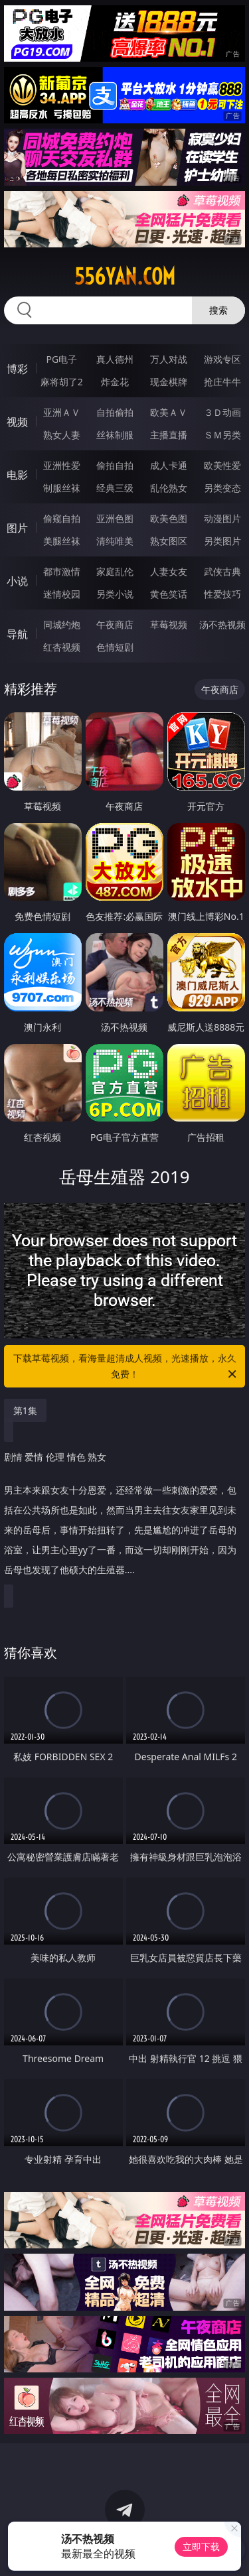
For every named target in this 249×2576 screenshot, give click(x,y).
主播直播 (168, 434)
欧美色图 (168, 518)
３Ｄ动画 (222, 412)
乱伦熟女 (168, 488)
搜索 (218, 310)
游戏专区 (222, 359)
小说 (17, 581)
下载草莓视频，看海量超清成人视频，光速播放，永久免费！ (126, 1367)
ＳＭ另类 (222, 434)
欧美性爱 (222, 465)
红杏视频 (61, 647)
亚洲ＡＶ (61, 412)
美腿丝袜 (61, 541)
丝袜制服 (114, 434)
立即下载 (201, 2546)
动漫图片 (222, 518)
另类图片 (222, 541)
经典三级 (114, 488)
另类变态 (222, 488)
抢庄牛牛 (222, 381)
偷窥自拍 (61, 518)
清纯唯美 (114, 541)
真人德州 (114, 359)
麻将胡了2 (62, 381)
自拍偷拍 (114, 412)
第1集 (25, 1410)
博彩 (17, 368)
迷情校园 (61, 594)
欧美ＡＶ (168, 412)
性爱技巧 (222, 594)
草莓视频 (168, 624)
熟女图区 (168, 541)
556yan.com (124, 276)
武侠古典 (222, 571)
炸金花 (115, 381)
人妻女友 (168, 571)
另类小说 (114, 594)
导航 (17, 634)
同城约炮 (61, 624)
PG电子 (61, 359)
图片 (17, 528)
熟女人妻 (61, 434)
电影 (17, 475)
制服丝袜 (61, 488)
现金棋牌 (168, 381)
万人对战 (168, 359)
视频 (17, 422)
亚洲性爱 (61, 465)
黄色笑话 (168, 594)
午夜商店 (114, 624)
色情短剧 (114, 647)
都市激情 (61, 571)
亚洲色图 (114, 518)
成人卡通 (168, 465)
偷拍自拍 (114, 465)
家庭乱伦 (114, 571)
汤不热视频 (222, 624)
